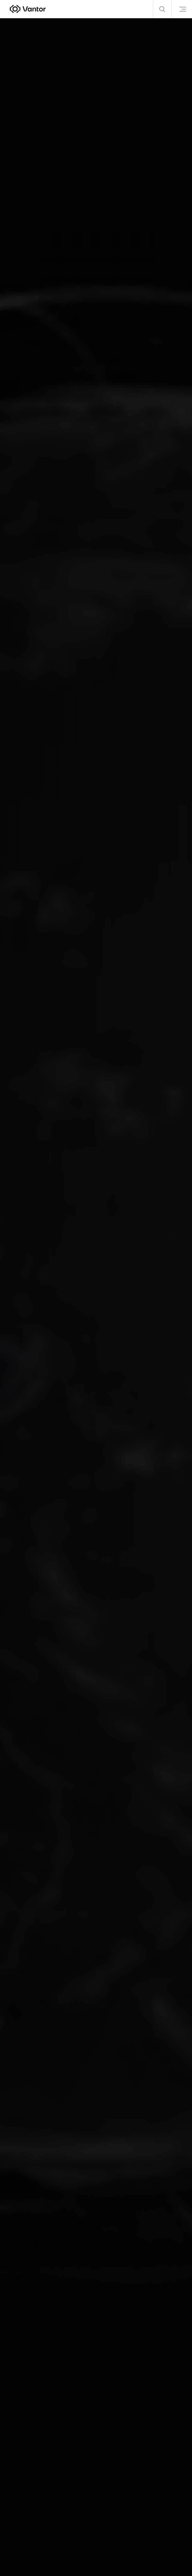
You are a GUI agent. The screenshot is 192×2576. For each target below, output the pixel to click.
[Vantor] (54, 9)
